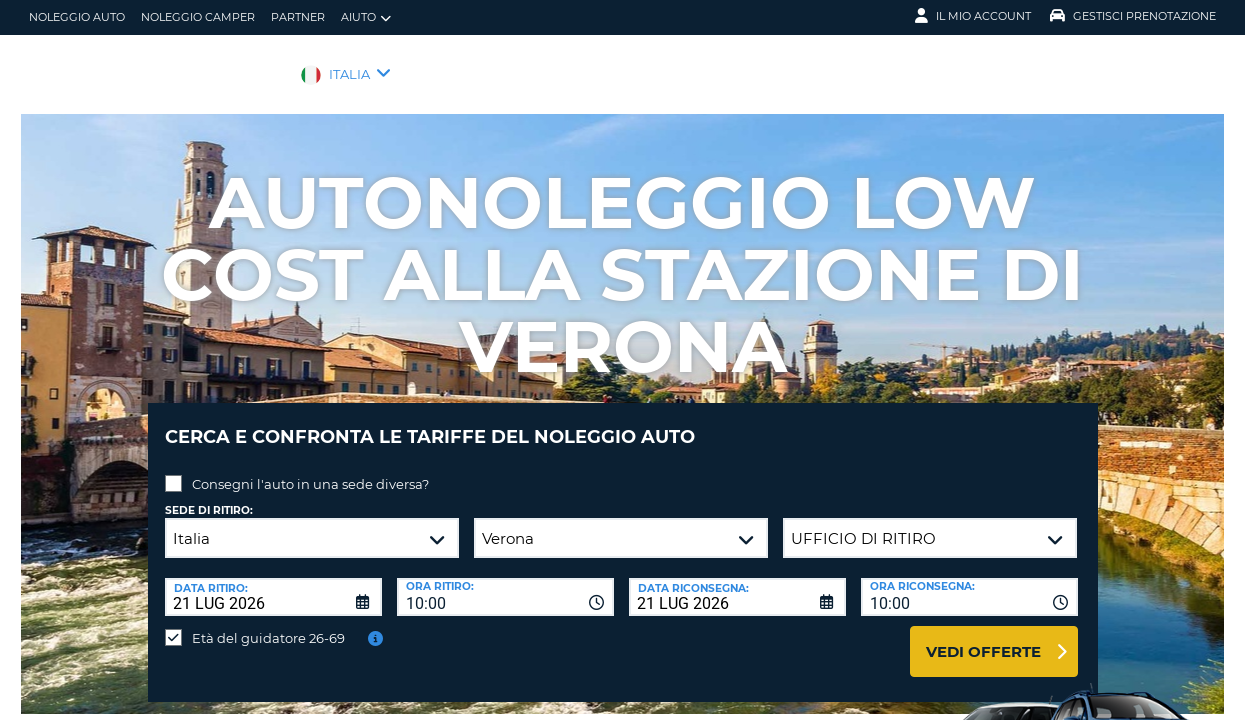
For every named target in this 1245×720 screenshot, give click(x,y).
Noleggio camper (198, 17)
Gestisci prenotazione (1133, 16)
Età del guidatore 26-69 (268, 623)
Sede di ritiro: (209, 495)
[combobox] (505, 582)
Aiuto (366, 17)
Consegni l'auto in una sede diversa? (310, 469)
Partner (298, 17)
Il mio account (973, 16)
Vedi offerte (983, 636)
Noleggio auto (77, 17)
